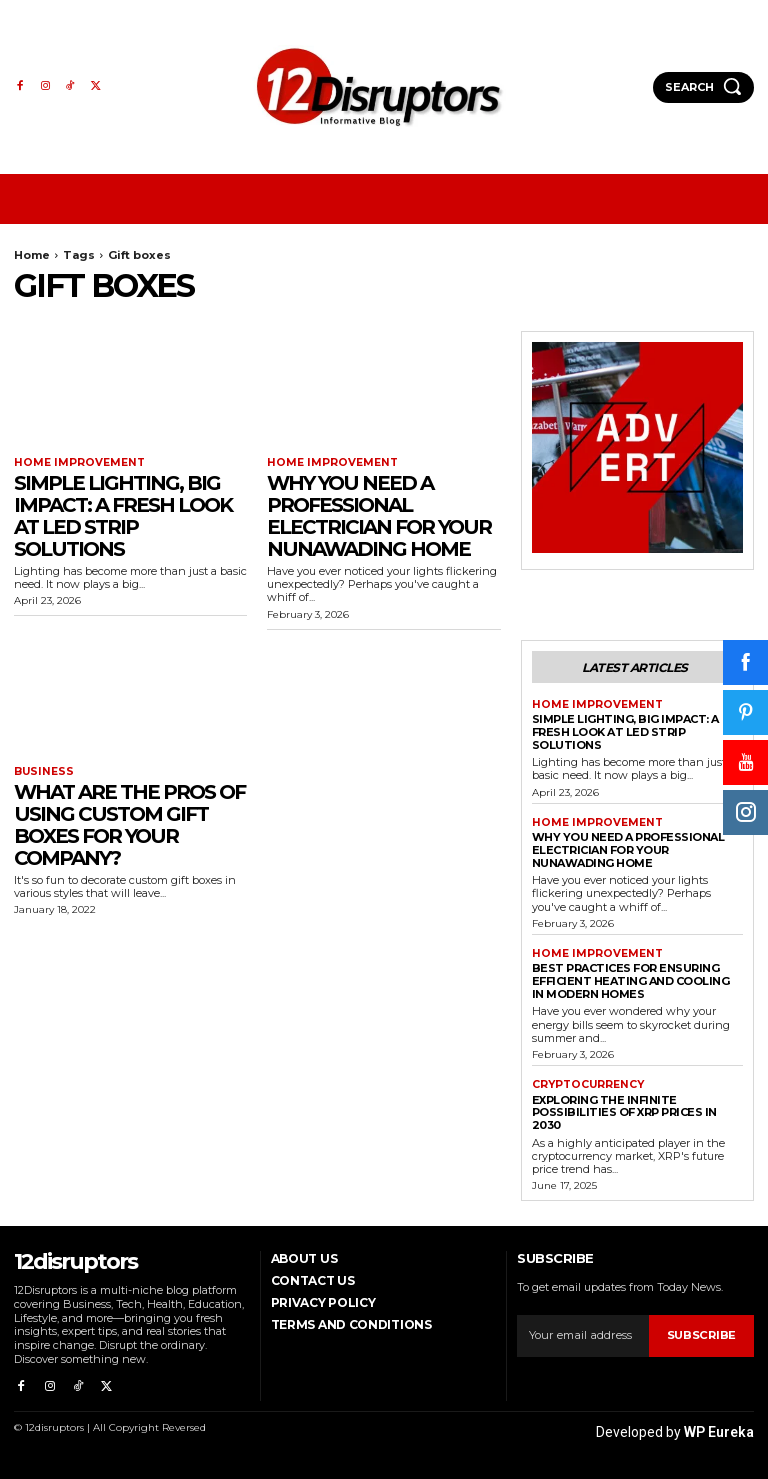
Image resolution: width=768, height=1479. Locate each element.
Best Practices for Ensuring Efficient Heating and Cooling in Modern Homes (631, 976)
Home (32, 255)
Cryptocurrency (587, 1081)
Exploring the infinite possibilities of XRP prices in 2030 (624, 1107)
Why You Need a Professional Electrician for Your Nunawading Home (379, 515)
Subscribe (702, 1331)
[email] (583, 1331)
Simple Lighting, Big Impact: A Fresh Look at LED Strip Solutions (123, 515)
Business (41, 772)
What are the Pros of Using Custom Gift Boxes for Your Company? (129, 824)
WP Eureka (719, 1421)
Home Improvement (75, 463)
